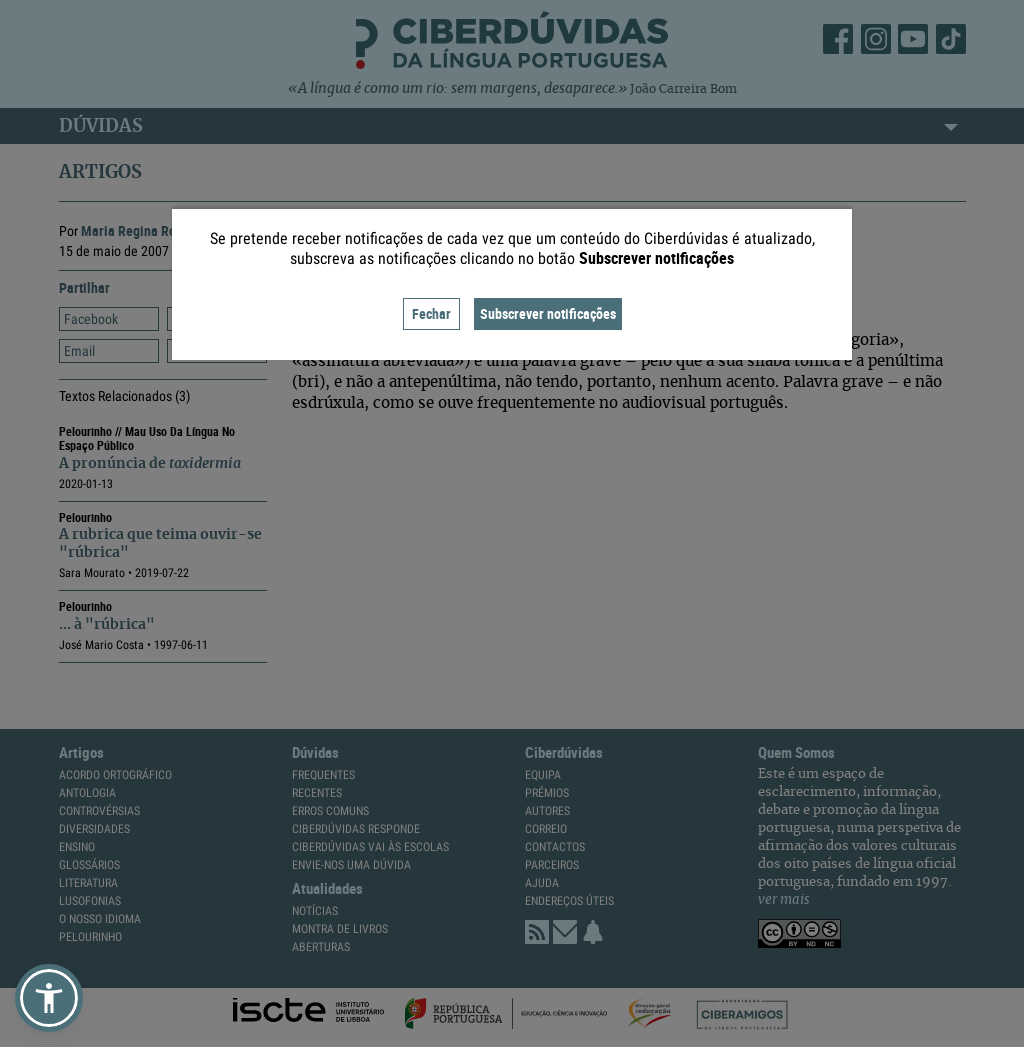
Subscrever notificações (548, 313)
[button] (49, 998)
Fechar (431, 313)
